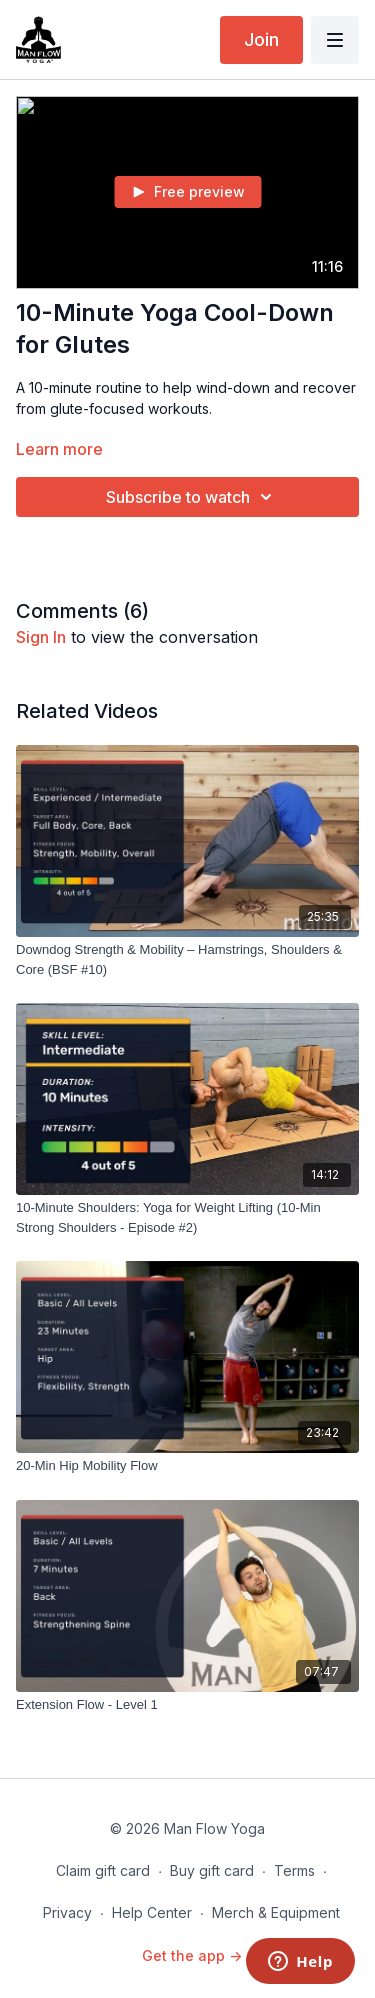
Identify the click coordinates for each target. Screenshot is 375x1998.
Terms (294, 1870)
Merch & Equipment (276, 1912)
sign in (41, 637)
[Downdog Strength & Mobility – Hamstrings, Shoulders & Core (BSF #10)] (187, 959)
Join (261, 39)
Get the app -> (192, 1955)
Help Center (152, 1912)
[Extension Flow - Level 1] (187, 1705)
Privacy (67, 1912)
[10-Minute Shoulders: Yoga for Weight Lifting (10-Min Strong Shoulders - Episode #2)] (187, 1217)
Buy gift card (212, 1870)
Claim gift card (103, 1870)
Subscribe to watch (192, 497)
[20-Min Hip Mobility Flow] (187, 1466)
